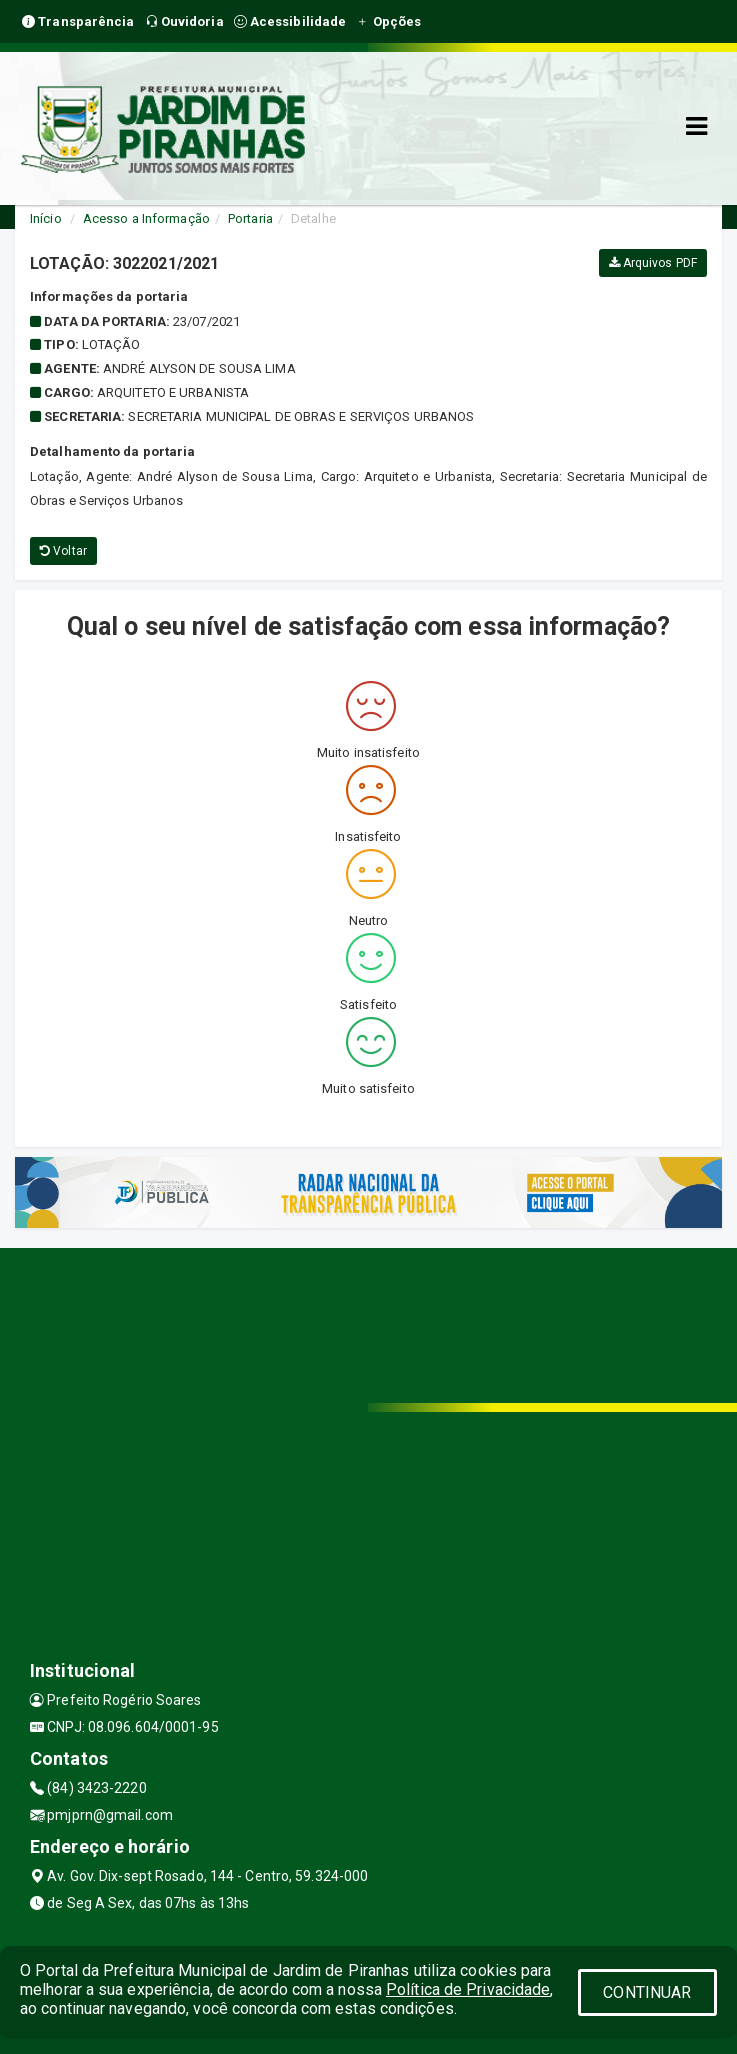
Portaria (250, 218)
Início (46, 218)
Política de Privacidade (468, 1989)
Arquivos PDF (653, 263)
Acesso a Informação (146, 218)
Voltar (63, 551)
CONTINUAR (647, 1992)
